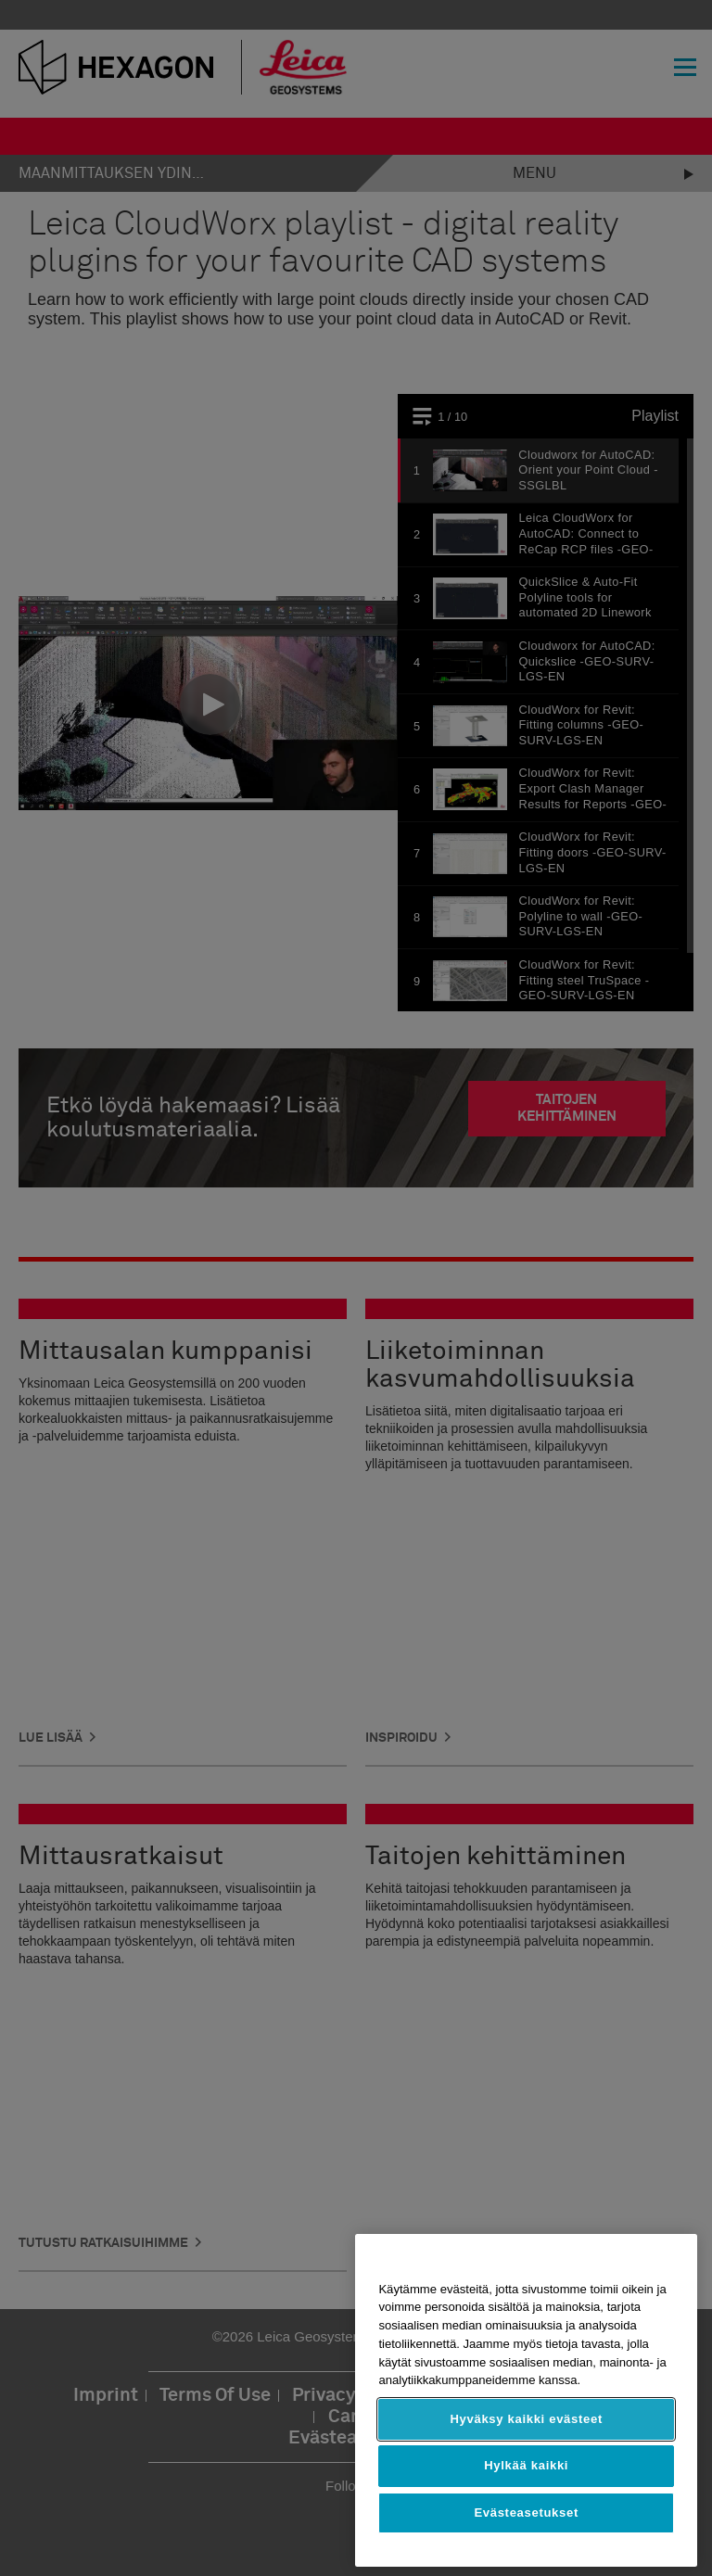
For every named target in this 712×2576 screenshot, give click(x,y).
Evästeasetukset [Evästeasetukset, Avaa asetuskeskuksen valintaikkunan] (526, 2512)
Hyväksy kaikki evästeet (526, 2419)
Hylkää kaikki (526, 2465)
